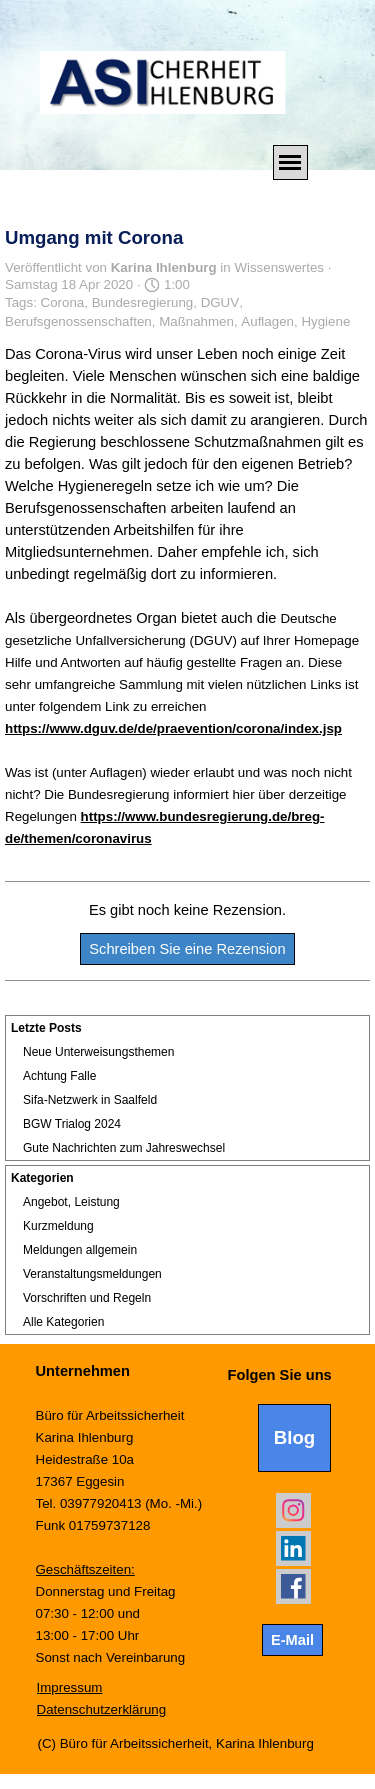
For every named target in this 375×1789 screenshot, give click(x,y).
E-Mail (292, 1640)
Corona (63, 302)
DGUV (220, 302)
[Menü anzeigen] (290, 162)
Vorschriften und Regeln (87, 1298)
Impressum (70, 1687)
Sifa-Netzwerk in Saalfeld (90, 1100)
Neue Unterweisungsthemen (98, 1052)
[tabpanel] (127, 1514)
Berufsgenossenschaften (78, 321)
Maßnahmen (196, 321)
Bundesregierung (143, 302)
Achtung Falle (59, 1076)
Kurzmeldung (58, 1226)
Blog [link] (294, 1437)
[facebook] (293, 1586)
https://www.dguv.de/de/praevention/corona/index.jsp (173, 728)
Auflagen (267, 321)
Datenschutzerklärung (102, 1709)
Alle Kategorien (63, 1322)
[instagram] (293, 1510)
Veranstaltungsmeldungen (92, 1274)
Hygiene (325, 321)
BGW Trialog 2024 (72, 1124)
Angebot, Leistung (71, 1202)
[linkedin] (293, 1548)
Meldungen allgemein (80, 1250)
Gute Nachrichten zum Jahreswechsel (124, 1148)
